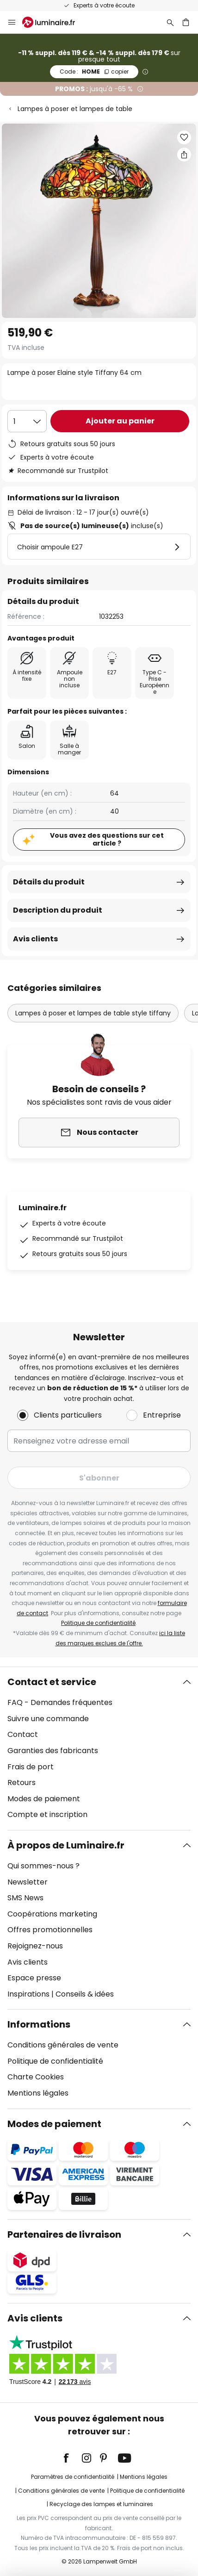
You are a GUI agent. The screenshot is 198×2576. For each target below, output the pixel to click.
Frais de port (30, 1766)
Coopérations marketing (52, 1914)
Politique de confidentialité (98, 1623)
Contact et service (51, 1681)
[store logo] (54, 22)
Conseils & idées (85, 1994)
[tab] (99, 1748)
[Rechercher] (170, 22)
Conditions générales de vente (62, 2045)
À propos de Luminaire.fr (65, 1845)
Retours (21, 1782)
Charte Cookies (35, 2077)
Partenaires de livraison (64, 2234)
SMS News (25, 1897)
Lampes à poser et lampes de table (75, 108)
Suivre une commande (48, 1718)
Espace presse (34, 1977)
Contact (22, 1734)
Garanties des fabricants (52, 1750)
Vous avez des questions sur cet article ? (107, 839)
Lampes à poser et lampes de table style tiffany (93, 1013)
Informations (38, 2024)
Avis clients (35, 938)
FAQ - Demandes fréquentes (59, 1702)
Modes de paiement (43, 1798)
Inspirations (28, 1994)
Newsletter (27, 1882)
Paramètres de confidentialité (72, 2477)
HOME (94, 71)
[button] (184, 137)
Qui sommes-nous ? (43, 1865)
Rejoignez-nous (35, 1946)
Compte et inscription (47, 1814)
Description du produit (57, 910)
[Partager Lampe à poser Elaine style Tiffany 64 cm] (184, 155)
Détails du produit (49, 882)
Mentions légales (37, 2093)
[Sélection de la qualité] (27, 421)
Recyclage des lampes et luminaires (101, 2504)
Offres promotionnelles (50, 1929)
